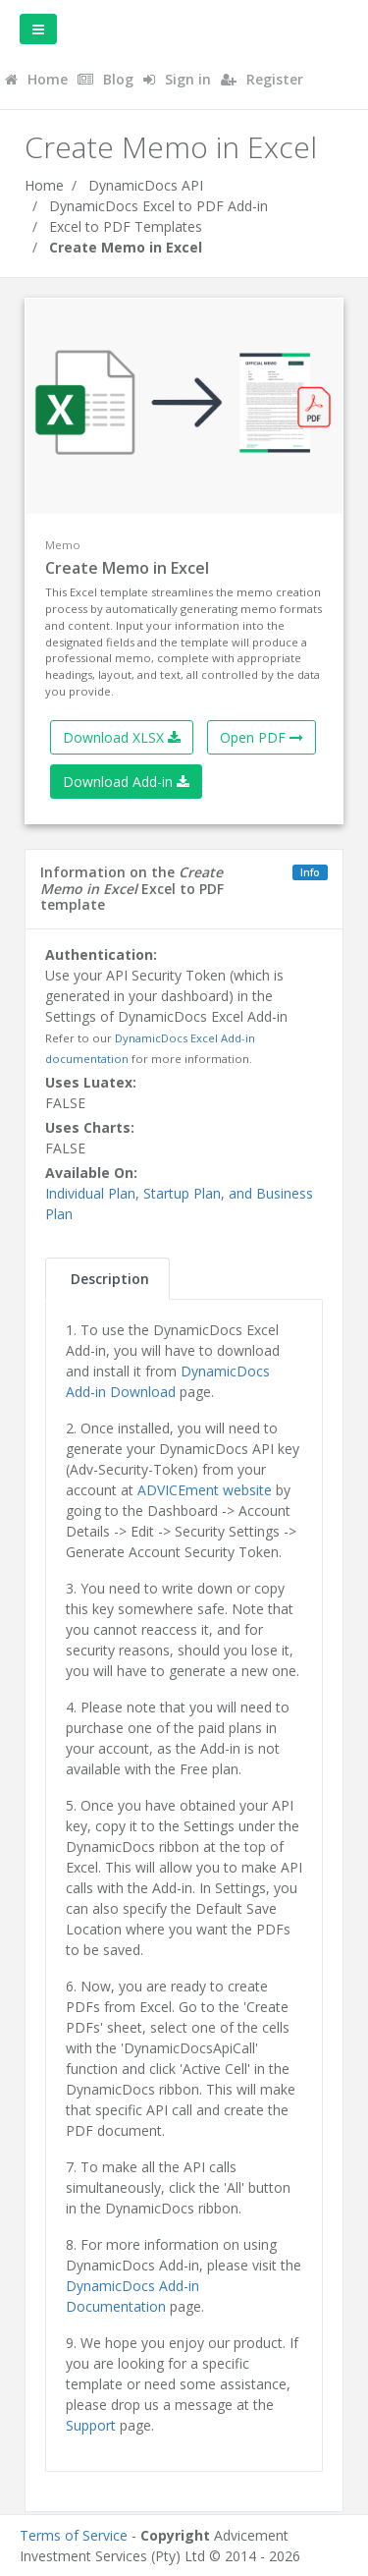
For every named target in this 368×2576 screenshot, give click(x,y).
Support (91, 2425)
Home (44, 185)
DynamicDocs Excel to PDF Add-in (158, 205)
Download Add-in (126, 781)
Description (110, 1278)
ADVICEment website (204, 1490)
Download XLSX (122, 737)
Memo (62, 544)
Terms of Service (74, 2535)
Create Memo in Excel (125, 247)
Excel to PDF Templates (125, 226)
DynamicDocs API (145, 185)
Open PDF (261, 737)
